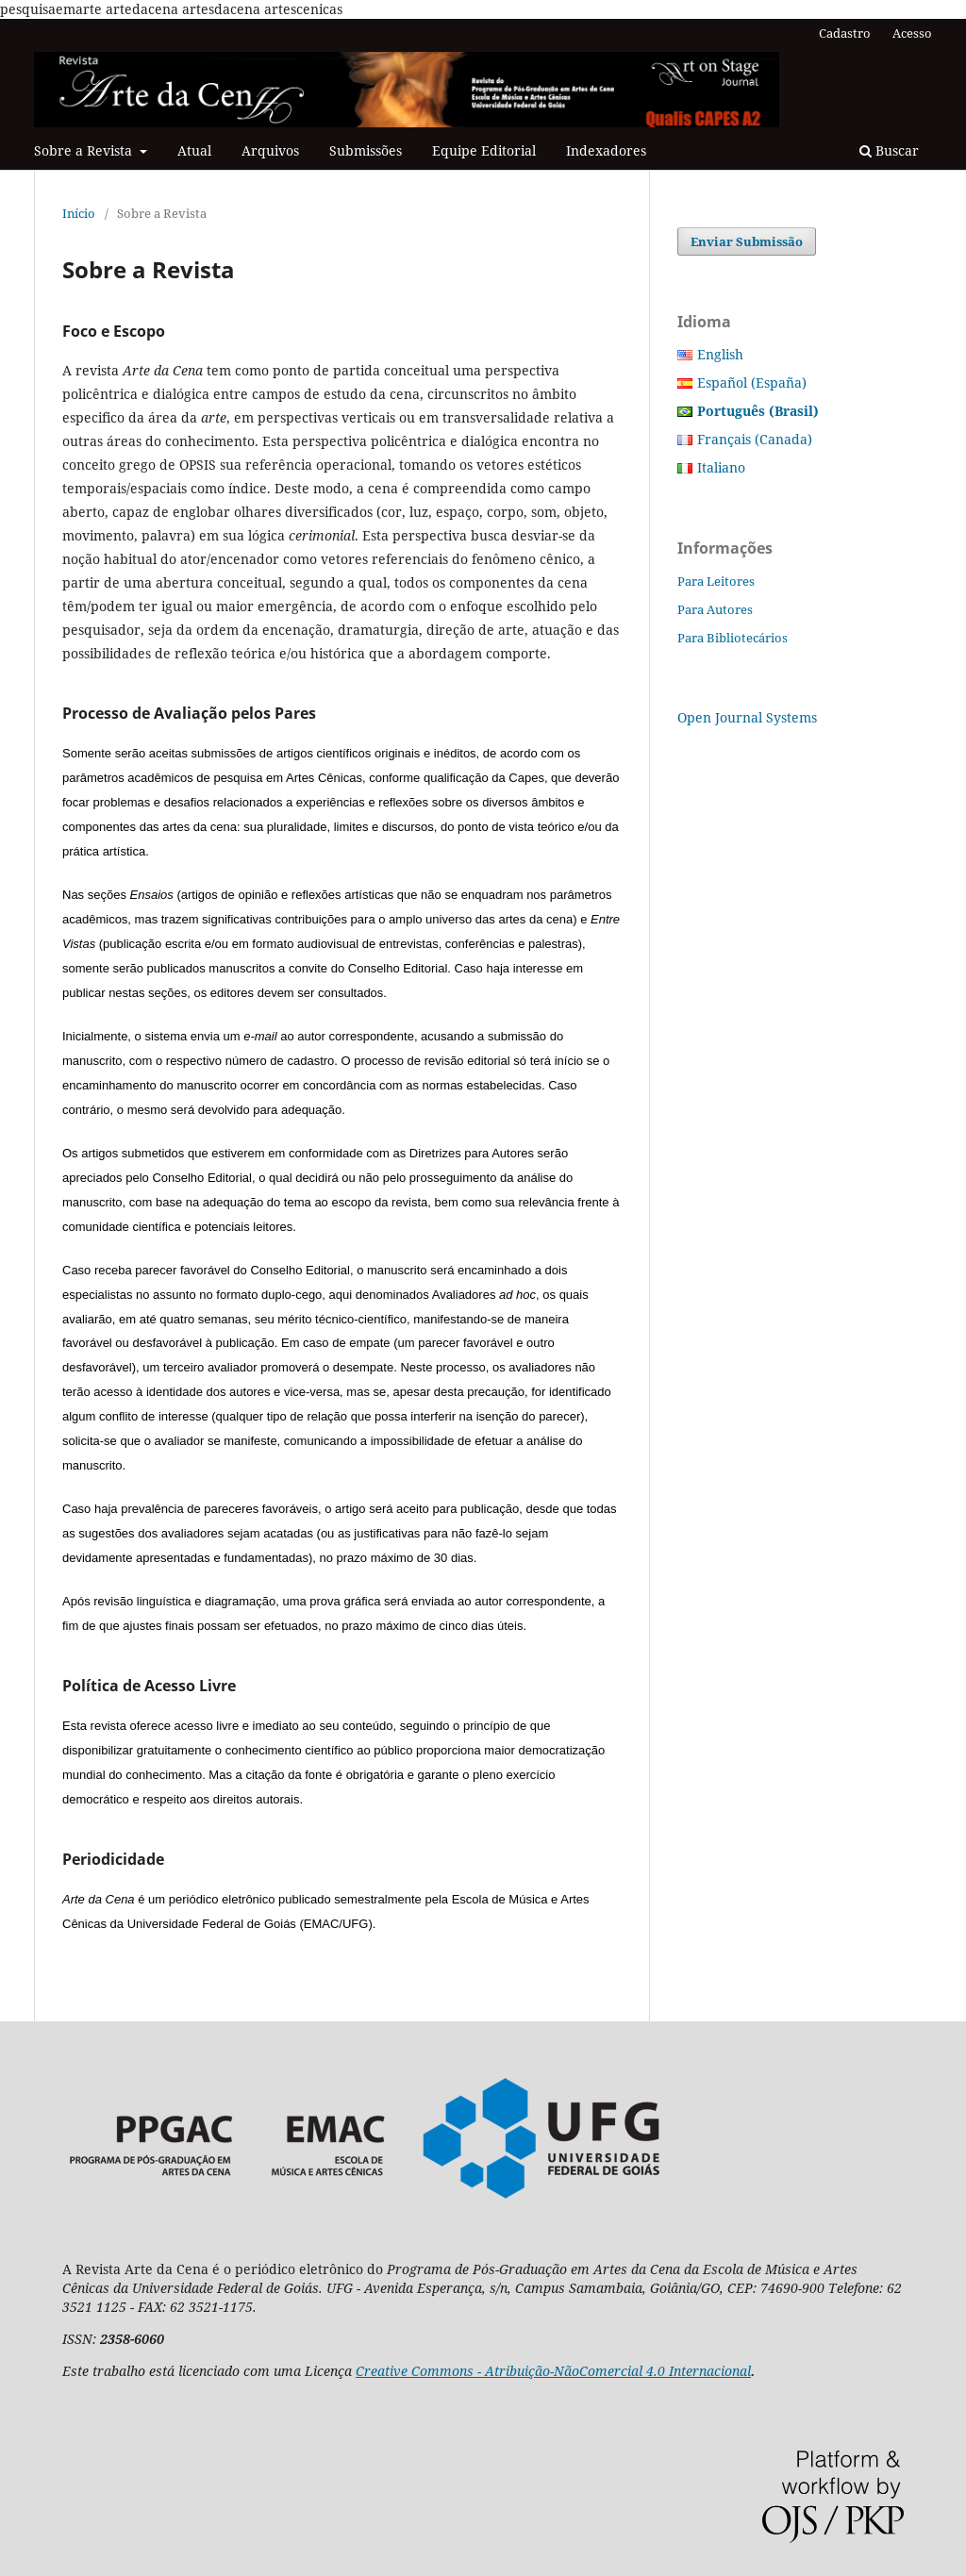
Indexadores (606, 150)
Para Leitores (716, 581)
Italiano (721, 467)
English (720, 354)
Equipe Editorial (484, 150)
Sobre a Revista (85, 150)
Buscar (889, 150)
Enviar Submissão (747, 241)
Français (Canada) (754, 439)
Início (78, 213)
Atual (194, 150)
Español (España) (752, 382)
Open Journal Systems (747, 717)
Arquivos (270, 150)
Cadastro (845, 33)
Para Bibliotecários (732, 637)
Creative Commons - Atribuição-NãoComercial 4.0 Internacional (553, 2371)
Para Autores (715, 609)
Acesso (912, 33)
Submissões (365, 150)
